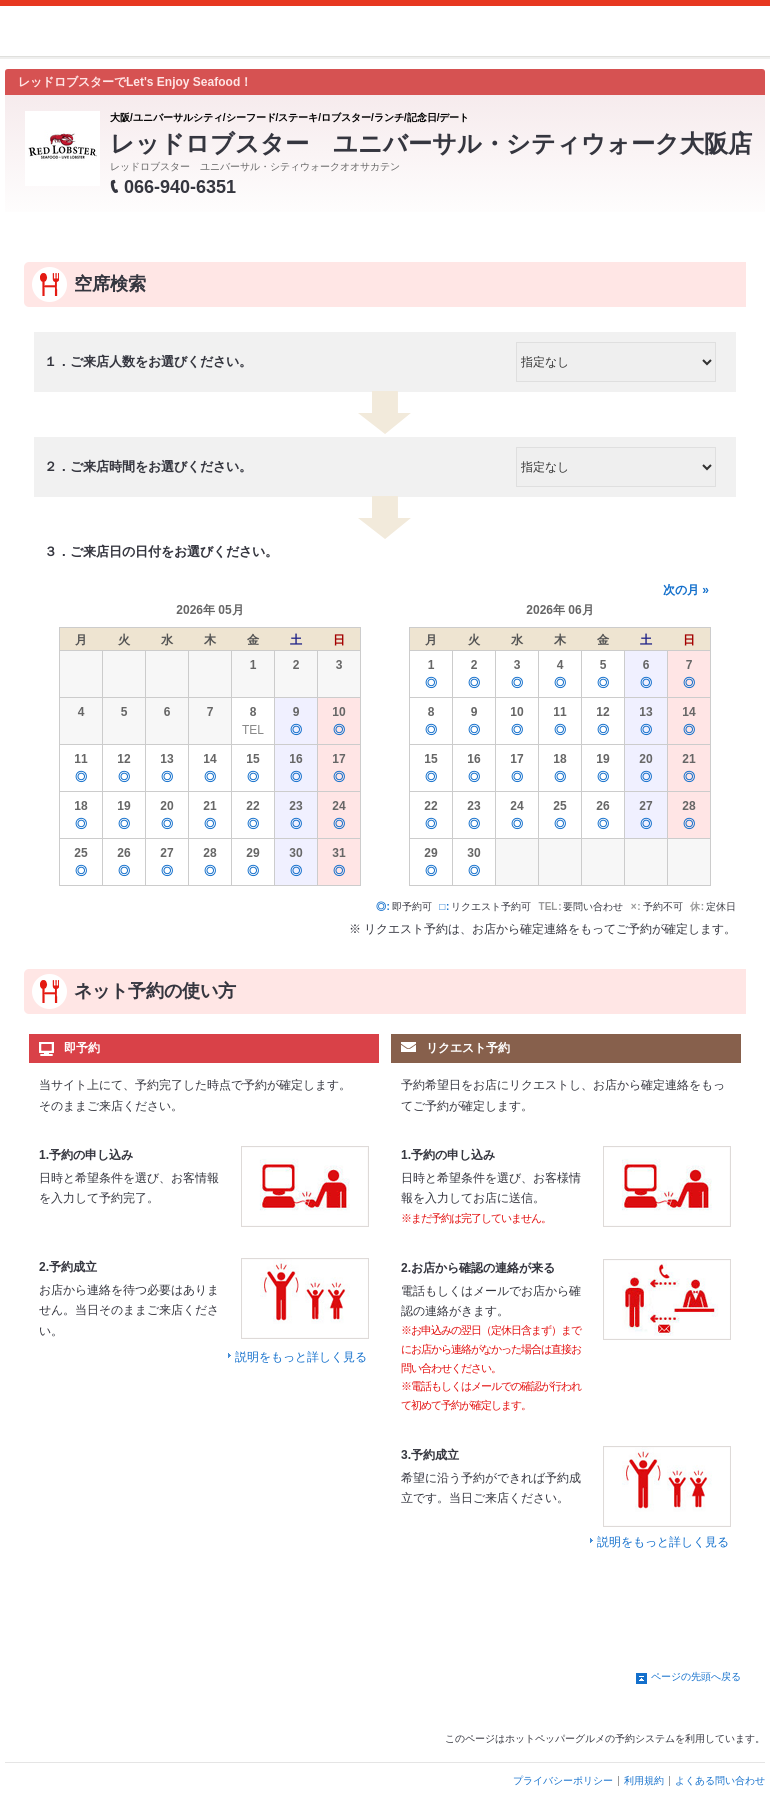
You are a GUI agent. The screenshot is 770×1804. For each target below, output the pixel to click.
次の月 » (686, 590)
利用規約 (644, 1780)
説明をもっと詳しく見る (301, 1357)
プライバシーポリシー (563, 1780)
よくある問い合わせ (720, 1780)
